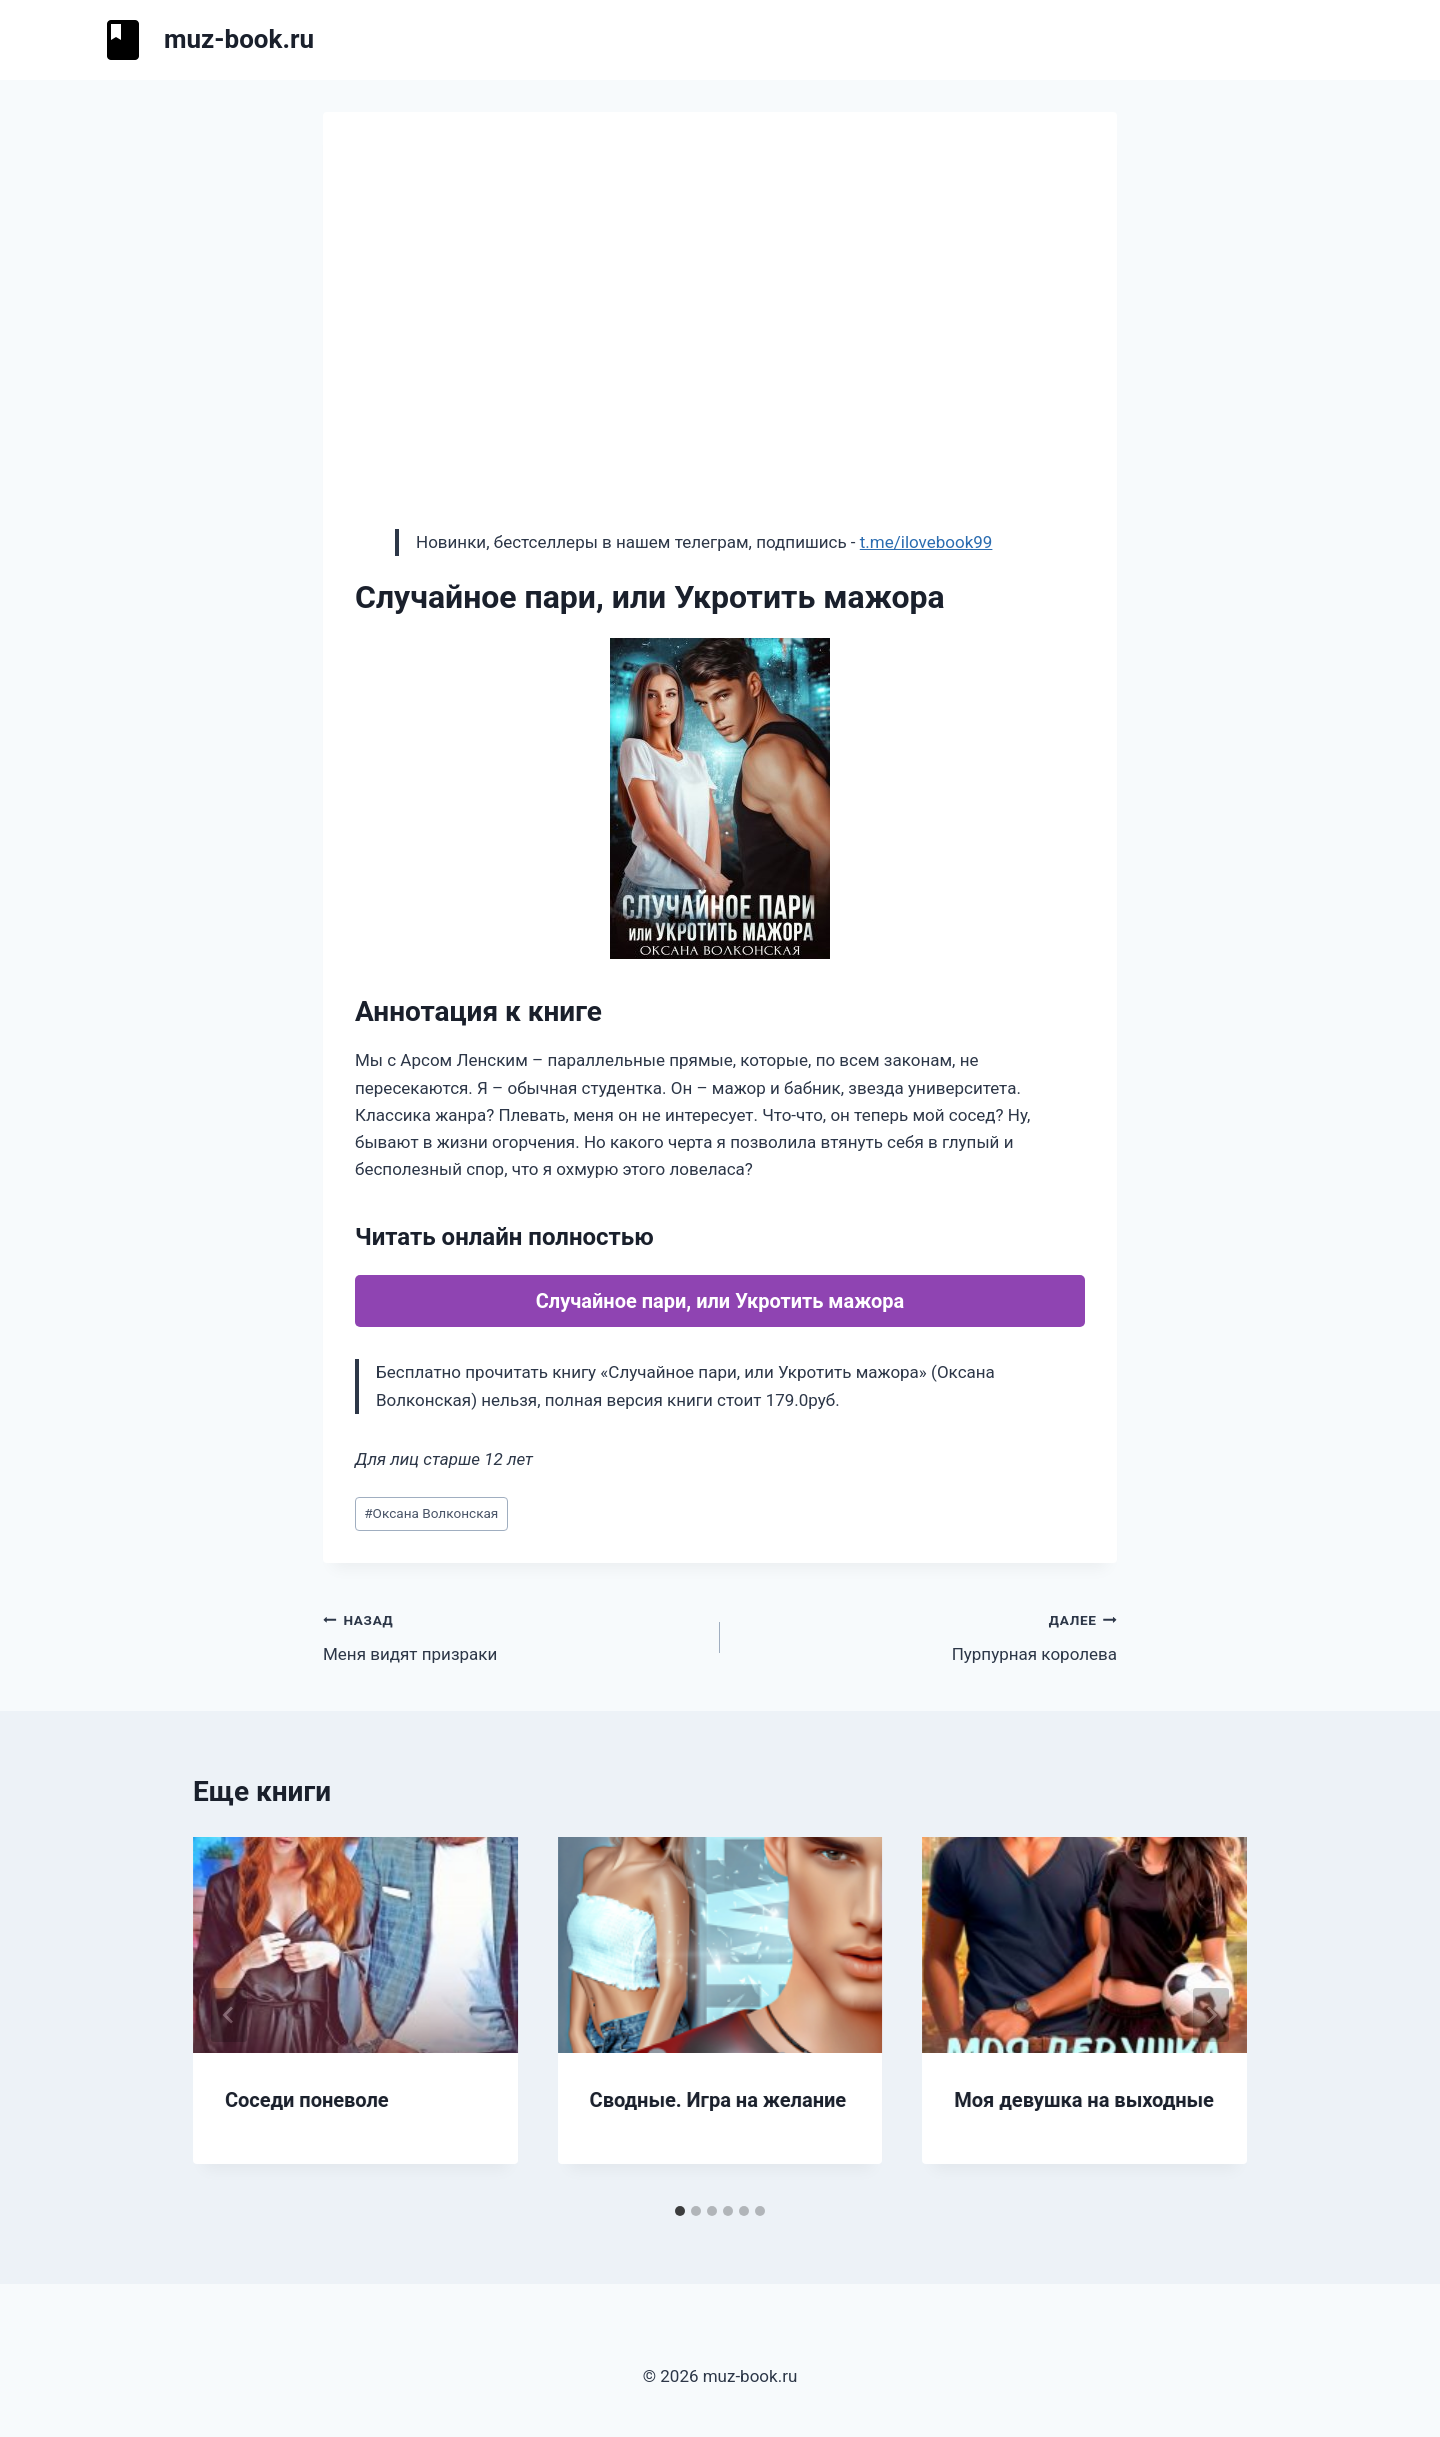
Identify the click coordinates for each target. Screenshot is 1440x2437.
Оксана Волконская (431, 1513)
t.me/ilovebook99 (926, 542)
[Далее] (1211, 2015)
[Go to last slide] (229, 2015)
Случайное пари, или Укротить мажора (720, 1301)
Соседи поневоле (307, 2100)
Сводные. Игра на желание (718, 2100)
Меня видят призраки (513, 1635)
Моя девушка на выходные (1084, 2100)
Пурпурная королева (927, 1635)
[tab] (680, 2211)
